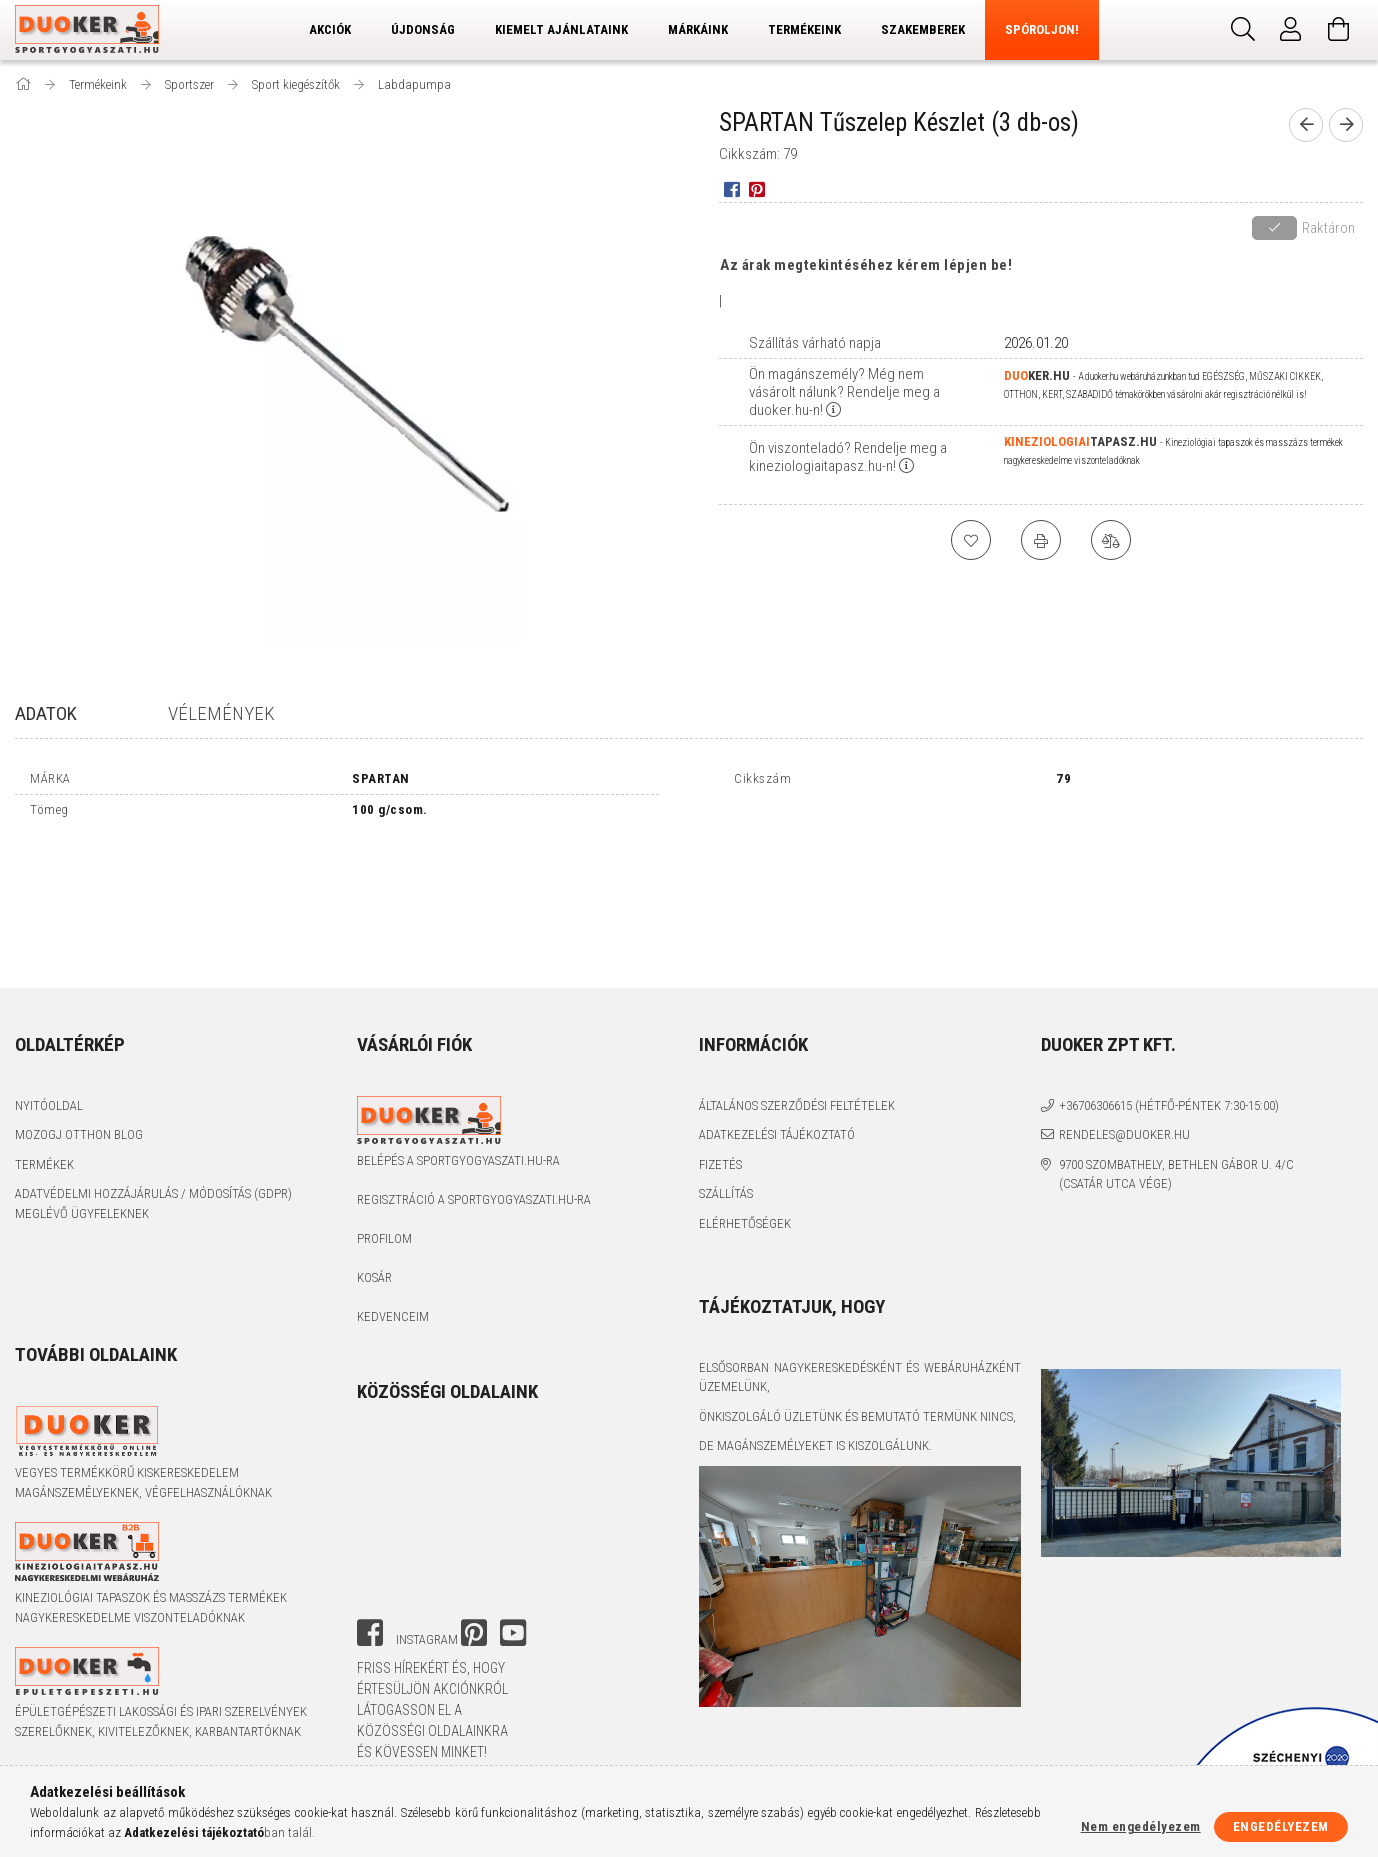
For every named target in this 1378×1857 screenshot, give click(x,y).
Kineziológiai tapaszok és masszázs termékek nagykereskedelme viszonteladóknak (151, 1607)
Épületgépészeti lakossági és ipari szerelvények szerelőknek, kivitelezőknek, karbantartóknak (161, 1721)
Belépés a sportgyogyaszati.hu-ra (458, 1160)
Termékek (44, 1164)
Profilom (384, 1238)
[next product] (1346, 125)
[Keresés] (1243, 30)
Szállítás (726, 1193)
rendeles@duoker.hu (1124, 1134)
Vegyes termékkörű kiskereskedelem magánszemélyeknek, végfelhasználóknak (143, 1482)
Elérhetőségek (745, 1223)
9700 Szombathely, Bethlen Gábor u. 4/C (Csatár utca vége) (1176, 1174)
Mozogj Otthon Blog (79, 1134)
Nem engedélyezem (1141, 1826)
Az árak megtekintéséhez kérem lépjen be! (866, 265)
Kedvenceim (393, 1316)
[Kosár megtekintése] (1339, 30)
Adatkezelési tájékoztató (777, 1134)
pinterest (474, 1633)
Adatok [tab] (46, 713)
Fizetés (720, 1164)
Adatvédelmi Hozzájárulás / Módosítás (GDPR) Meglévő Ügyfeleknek (153, 1203)
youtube (513, 1633)
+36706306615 (1095, 1105)
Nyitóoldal (49, 1105)
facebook (370, 1633)
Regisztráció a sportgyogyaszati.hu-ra (474, 1199)
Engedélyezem (1281, 1826)
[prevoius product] (1306, 125)
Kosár (374, 1277)
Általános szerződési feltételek (797, 1105)
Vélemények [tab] (221, 713)
